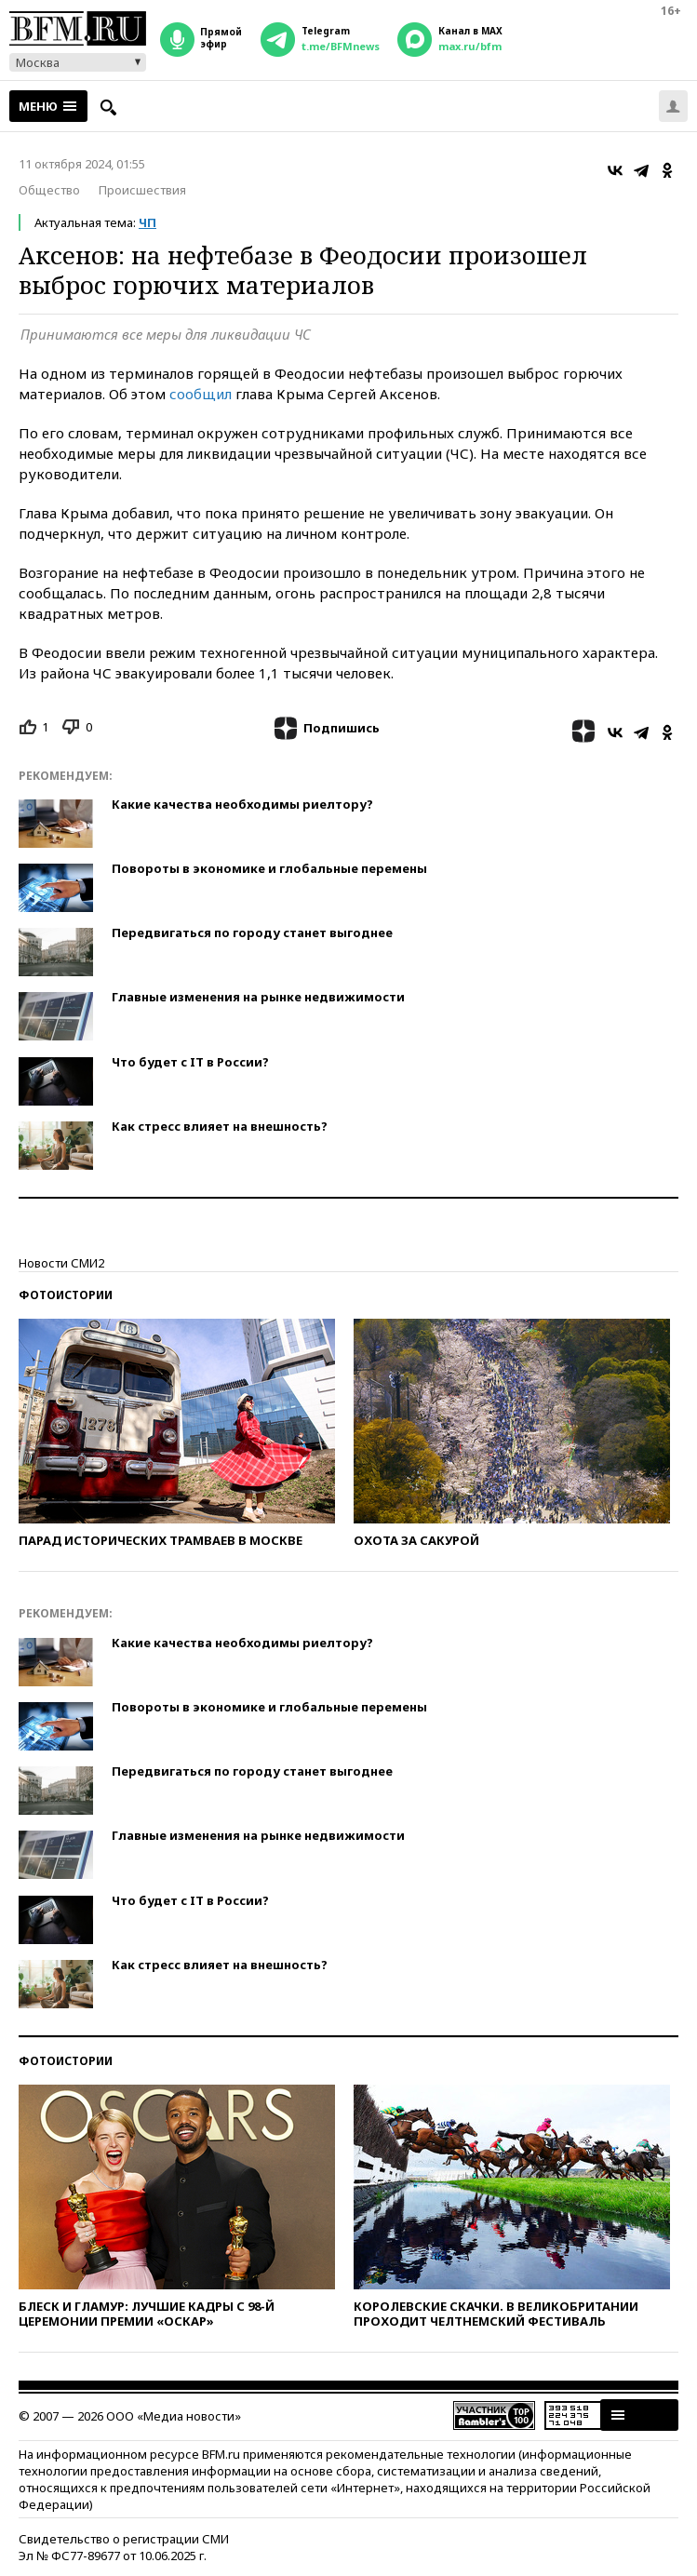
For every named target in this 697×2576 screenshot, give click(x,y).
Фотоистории (66, 1295)
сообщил (200, 393)
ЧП (147, 222)
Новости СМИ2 (61, 1262)
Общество (49, 189)
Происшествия (142, 189)
